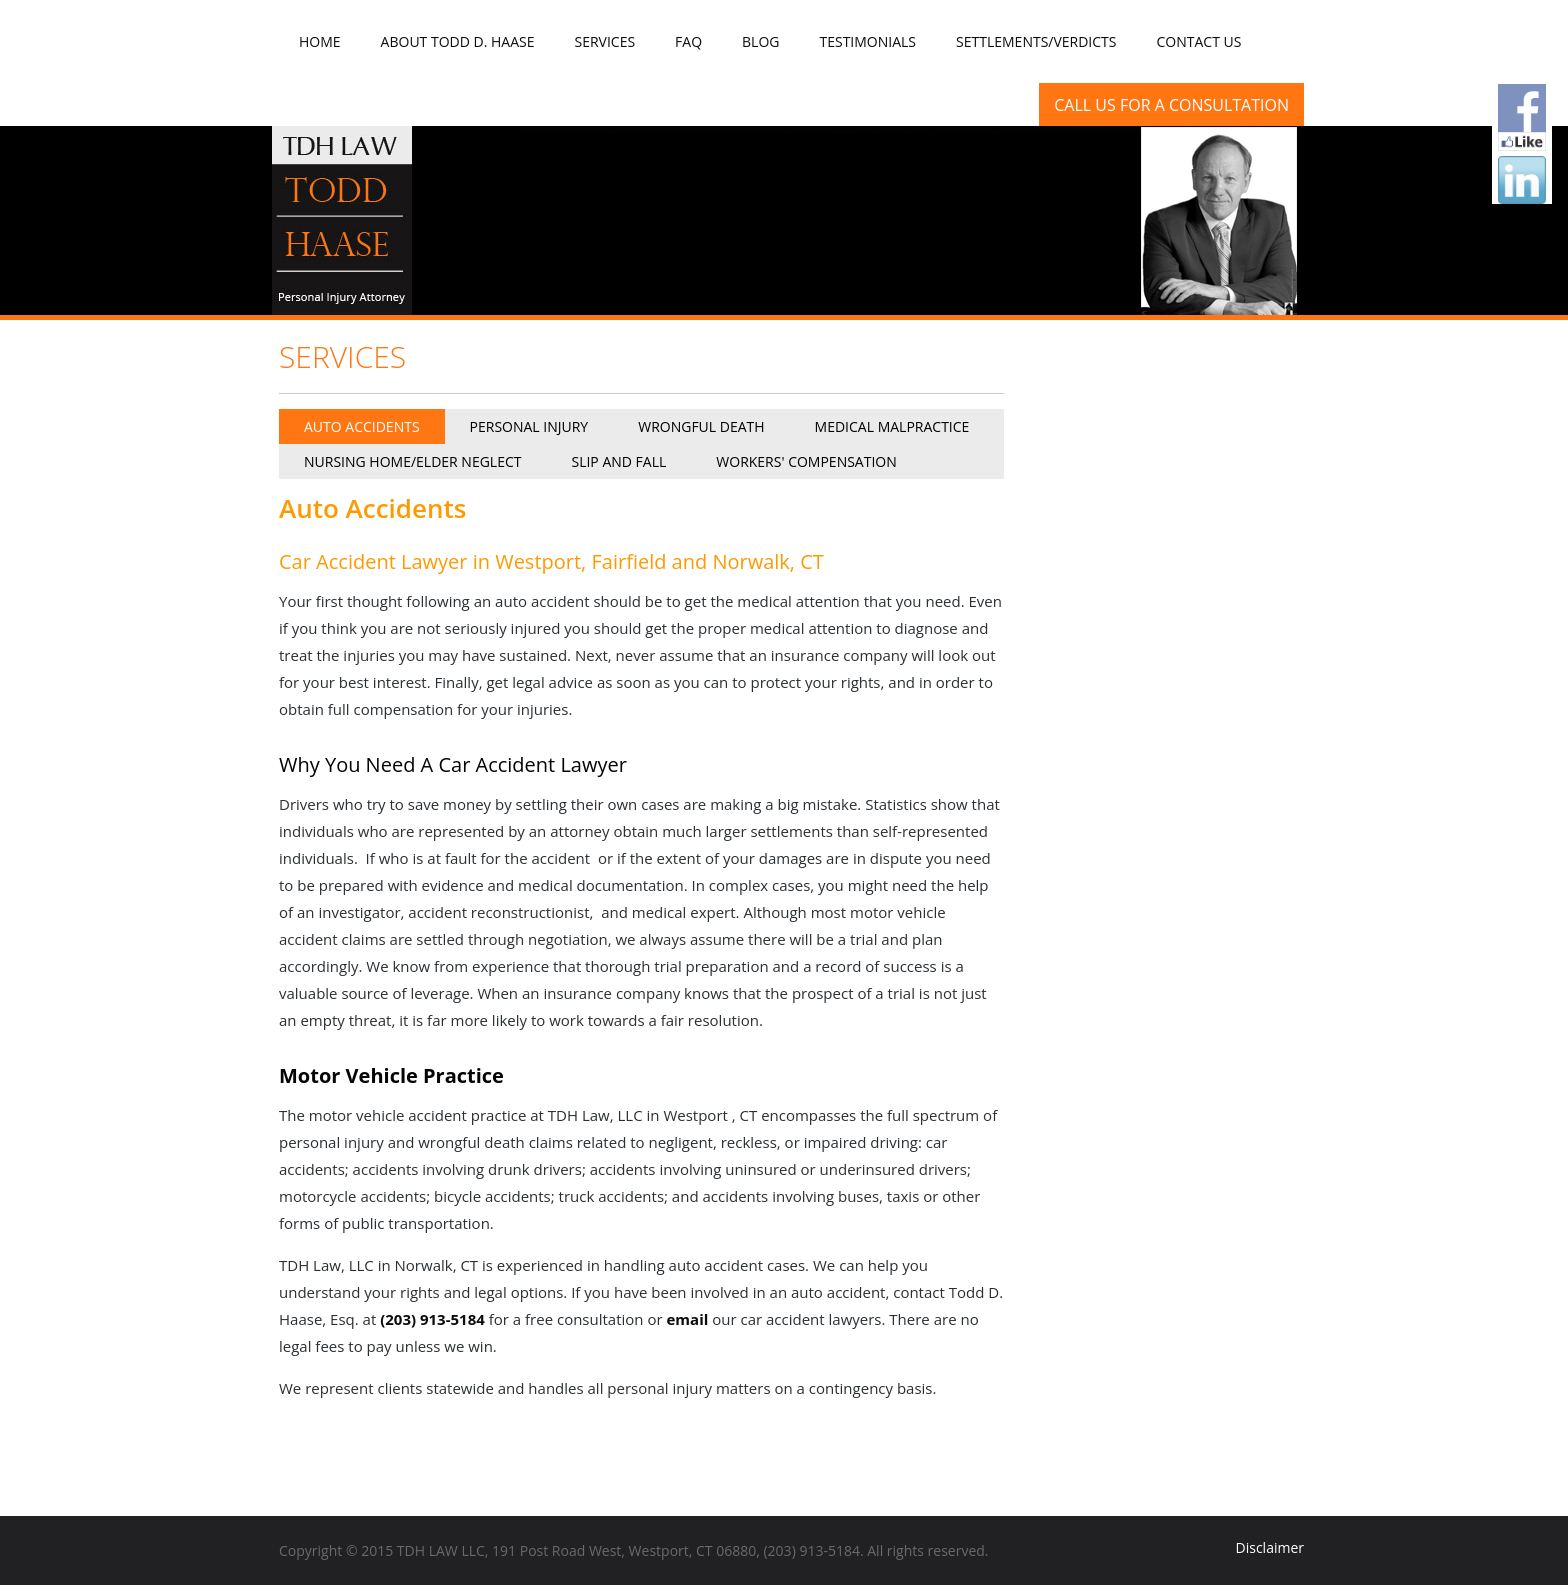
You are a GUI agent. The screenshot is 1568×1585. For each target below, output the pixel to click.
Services (604, 41)
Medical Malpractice (892, 426)
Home (320, 41)
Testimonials (867, 41)
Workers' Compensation (806, 461)
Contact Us (1199, 41)
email (688, 1319)
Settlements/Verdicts (1036, 41)
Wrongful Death (701, 426)
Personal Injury (529, 426)
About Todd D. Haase (458, 41)
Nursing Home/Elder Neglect (412, 461)
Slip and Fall (618, 461)
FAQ (688, 41)
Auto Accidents (362, 426)
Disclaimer (1270, 1547)
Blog (760, 41)
